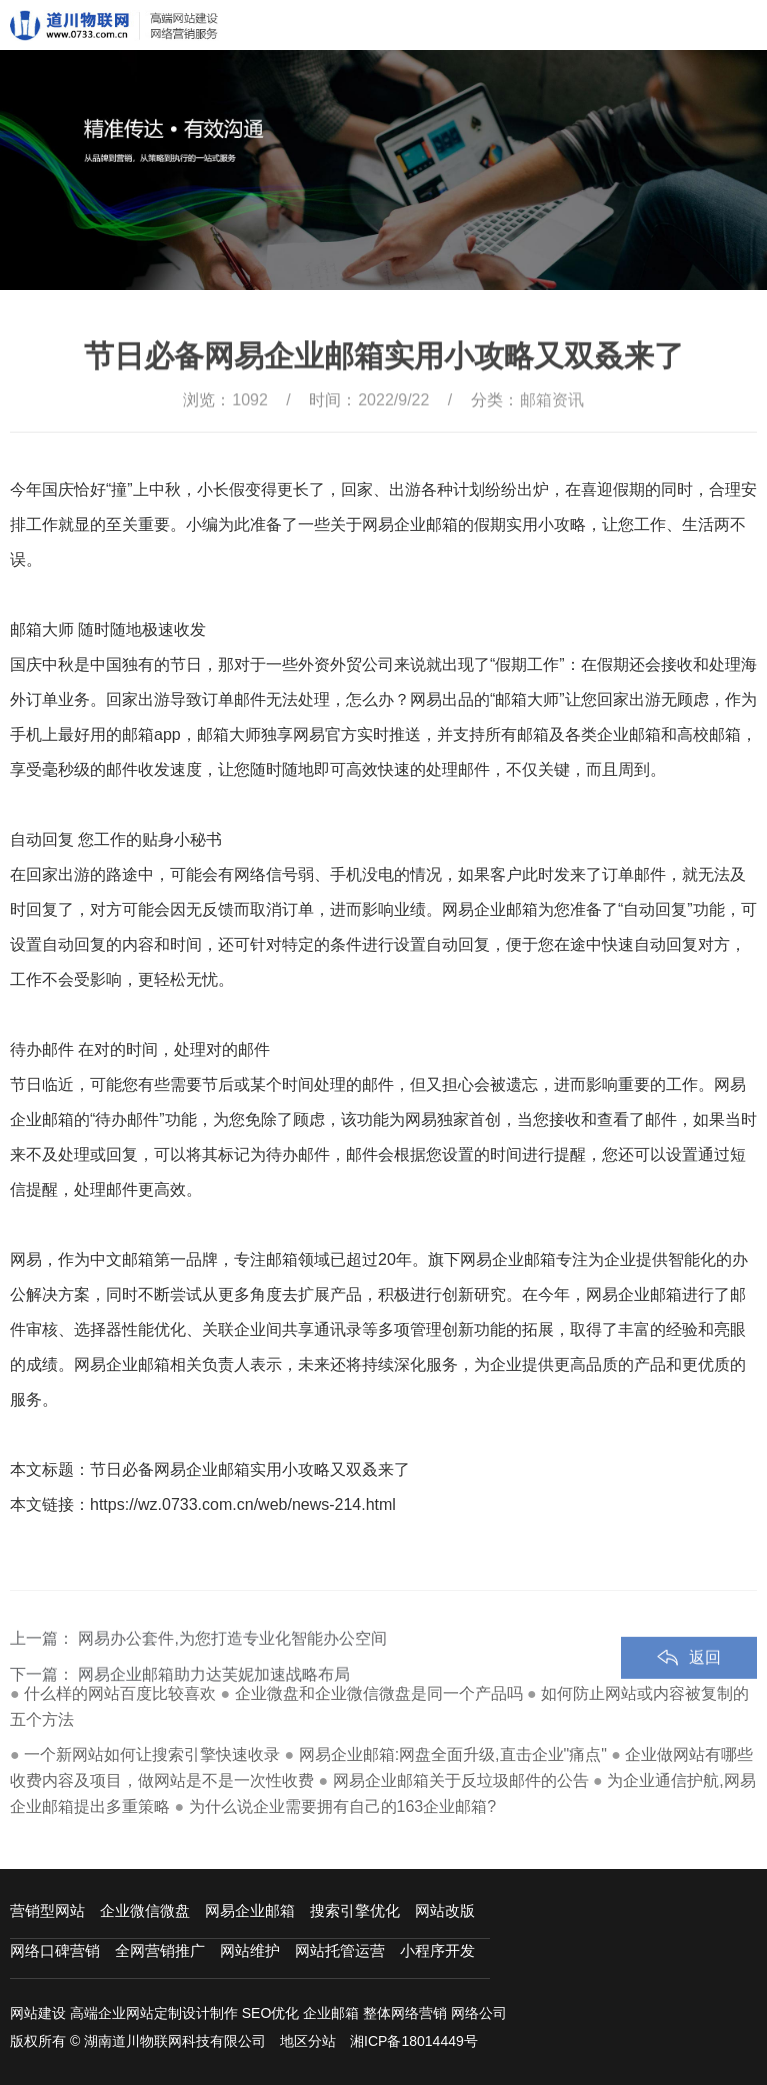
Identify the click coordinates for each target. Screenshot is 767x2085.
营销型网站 (47, 1910)
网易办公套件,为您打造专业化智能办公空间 (232, 1662)
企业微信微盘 (145, 1910)
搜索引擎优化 (355, 1910)
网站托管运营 (340, 1950)
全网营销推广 (160, 1950)
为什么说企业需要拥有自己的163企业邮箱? (343, 1806)
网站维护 (250, 1950)
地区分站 (308, 2041)
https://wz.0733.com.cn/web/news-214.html (243, 1504)
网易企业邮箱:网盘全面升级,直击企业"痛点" (453, 1754)
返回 (705, 1681)
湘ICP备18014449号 (414, 2041)
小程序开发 (437, 1950)
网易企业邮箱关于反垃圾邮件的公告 (461, 1780)
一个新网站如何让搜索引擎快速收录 (152, 1754)
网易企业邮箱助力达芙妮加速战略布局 (214, 1698)
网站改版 (445, 1910)
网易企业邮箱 (250, 1910)
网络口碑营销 (55, 1950)
